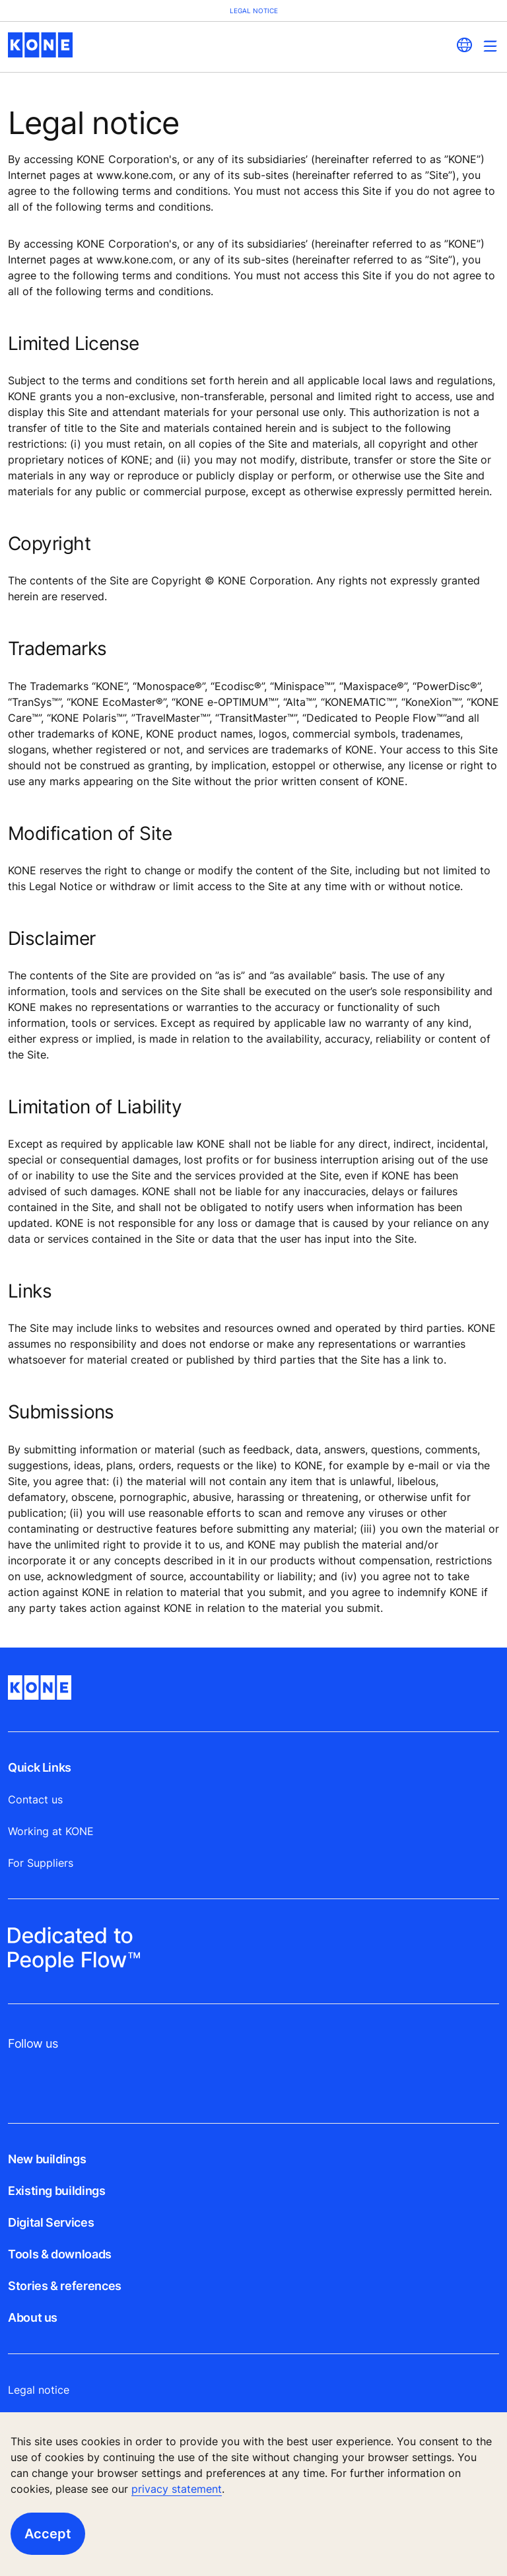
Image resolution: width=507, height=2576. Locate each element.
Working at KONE (51, 1831)
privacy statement (176, 2488)
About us (32, 2317)
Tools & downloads (60, 2254)
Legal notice (38, 2389)
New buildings (47, 2159)
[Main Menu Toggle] (490, 46)
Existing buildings (57, 2191)
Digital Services (51, 2222)
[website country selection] (464, 45)
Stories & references (64, 2286)
